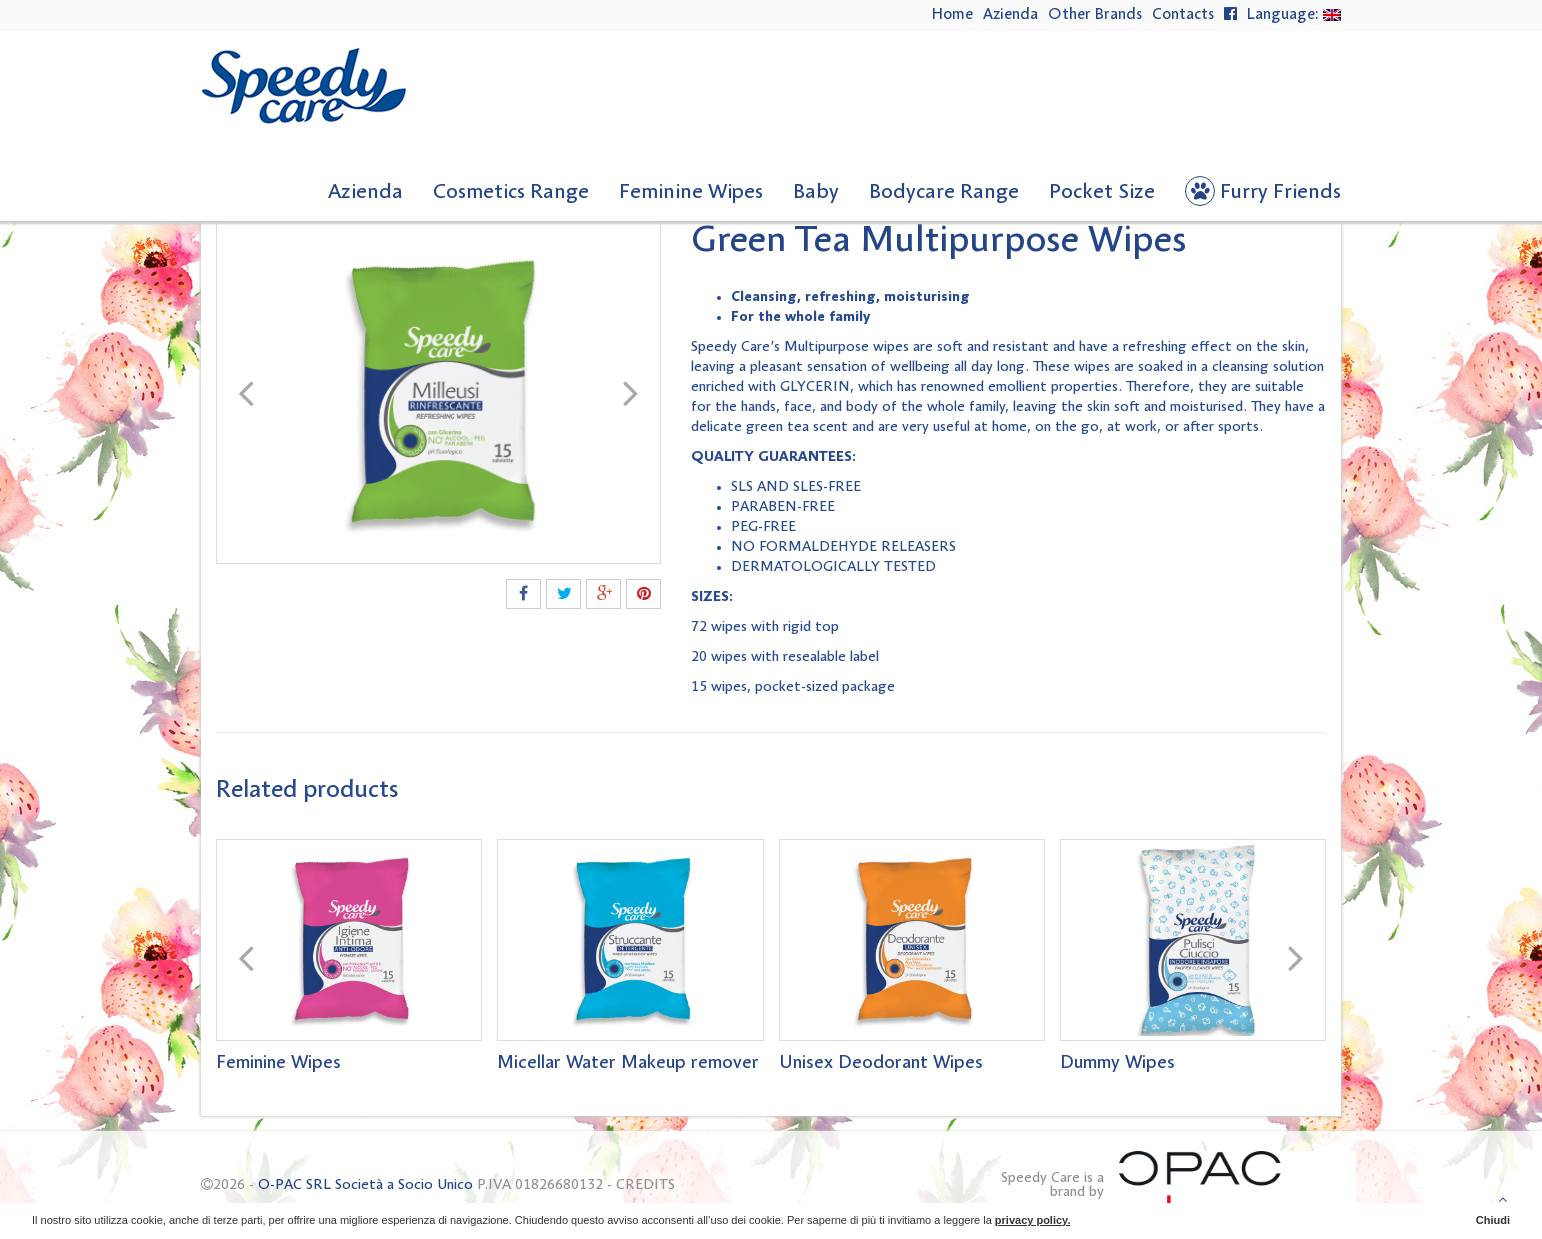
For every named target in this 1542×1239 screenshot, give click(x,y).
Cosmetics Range (511, 193)
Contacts (1183, 15)
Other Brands (1095, 15)
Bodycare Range (944, 193)
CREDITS (645, 1185)
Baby (816, 193)
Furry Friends (1280, 193)
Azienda (1010, 15)
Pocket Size (1102, 193)
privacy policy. (1033, 1220)
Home (952, 15)
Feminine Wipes (691, 193)
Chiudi (1493, 1220)
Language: (1294, 15)
